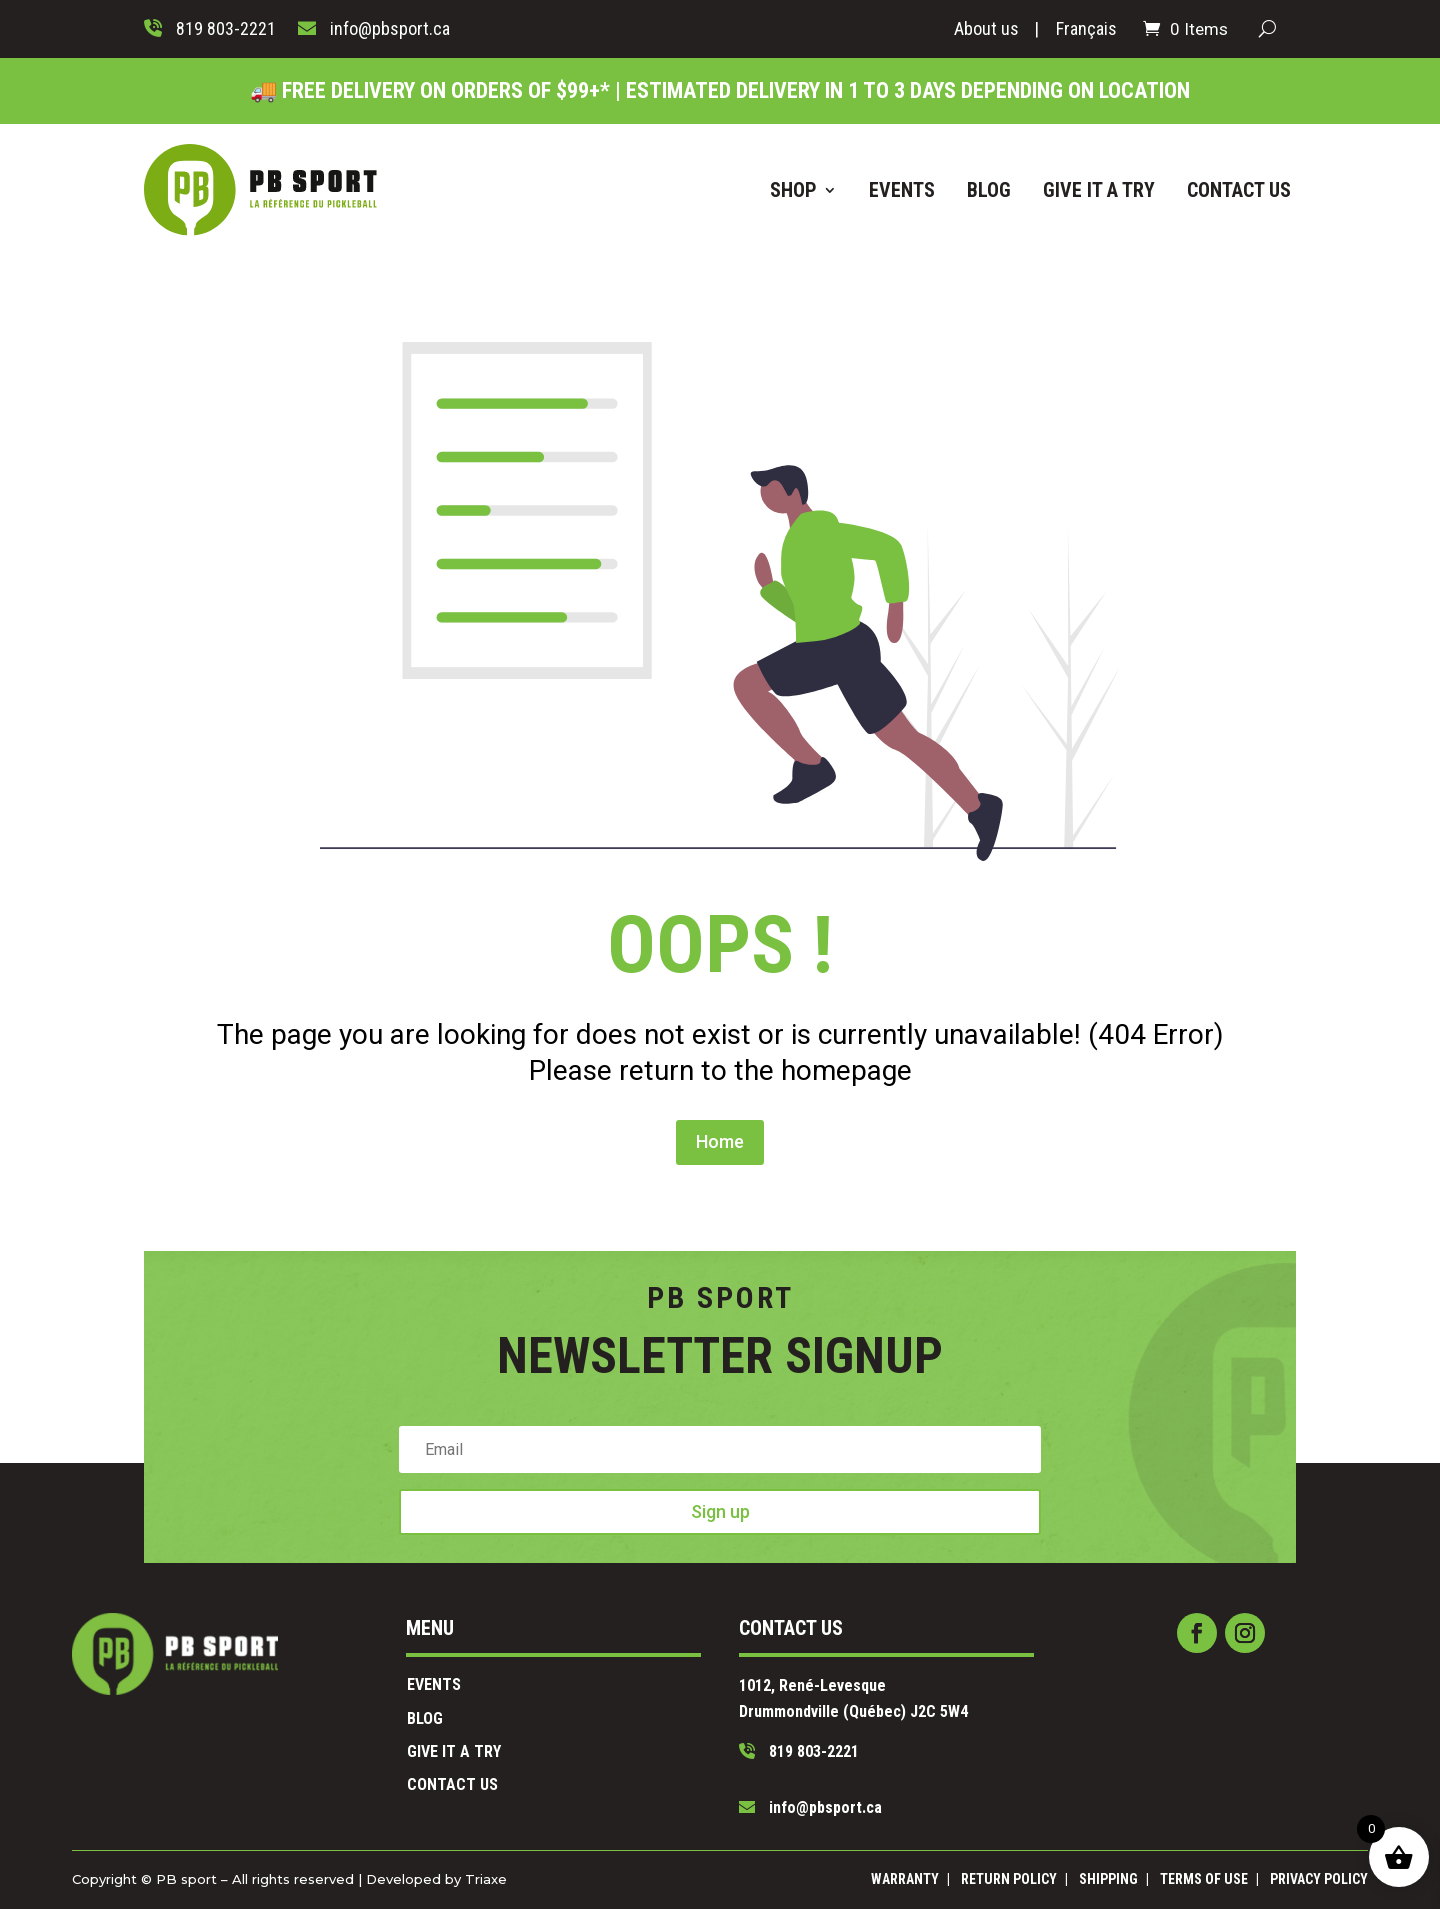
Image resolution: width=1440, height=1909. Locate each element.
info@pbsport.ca (767, 1765)
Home (720, 1045)
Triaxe (598, 1879)
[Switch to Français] (1086, 33)
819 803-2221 (761, 1735)
